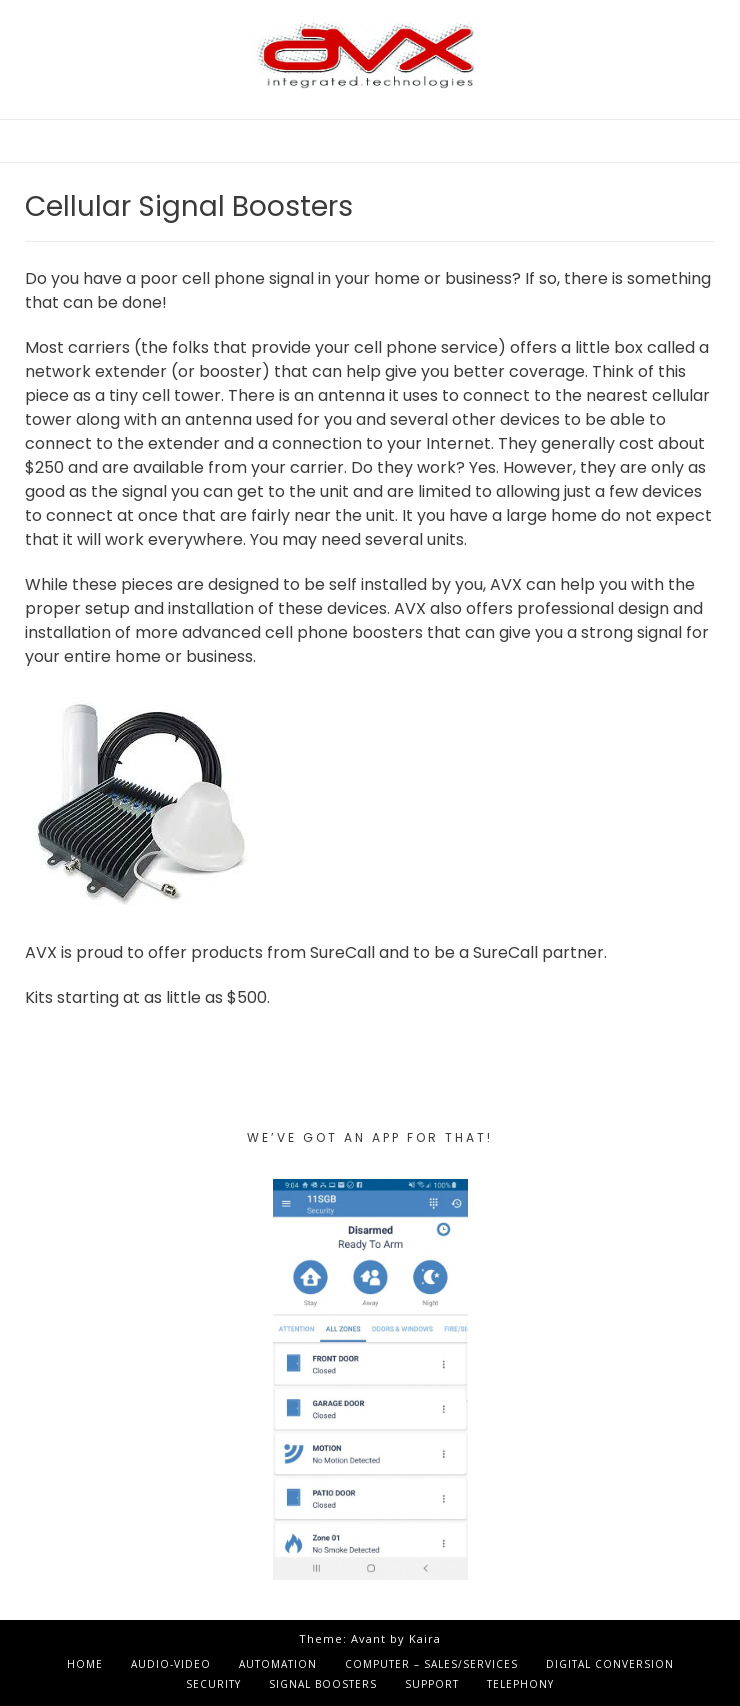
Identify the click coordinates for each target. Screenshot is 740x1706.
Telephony (520, 1684)
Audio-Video (171, 1664)
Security (213, 1684)
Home (85, 1664)
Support (432, 1684)
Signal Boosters (323, 1684)
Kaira (425, 1638)
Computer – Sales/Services (431, 1664)
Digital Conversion (610, 1664)
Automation (278, 1664)
